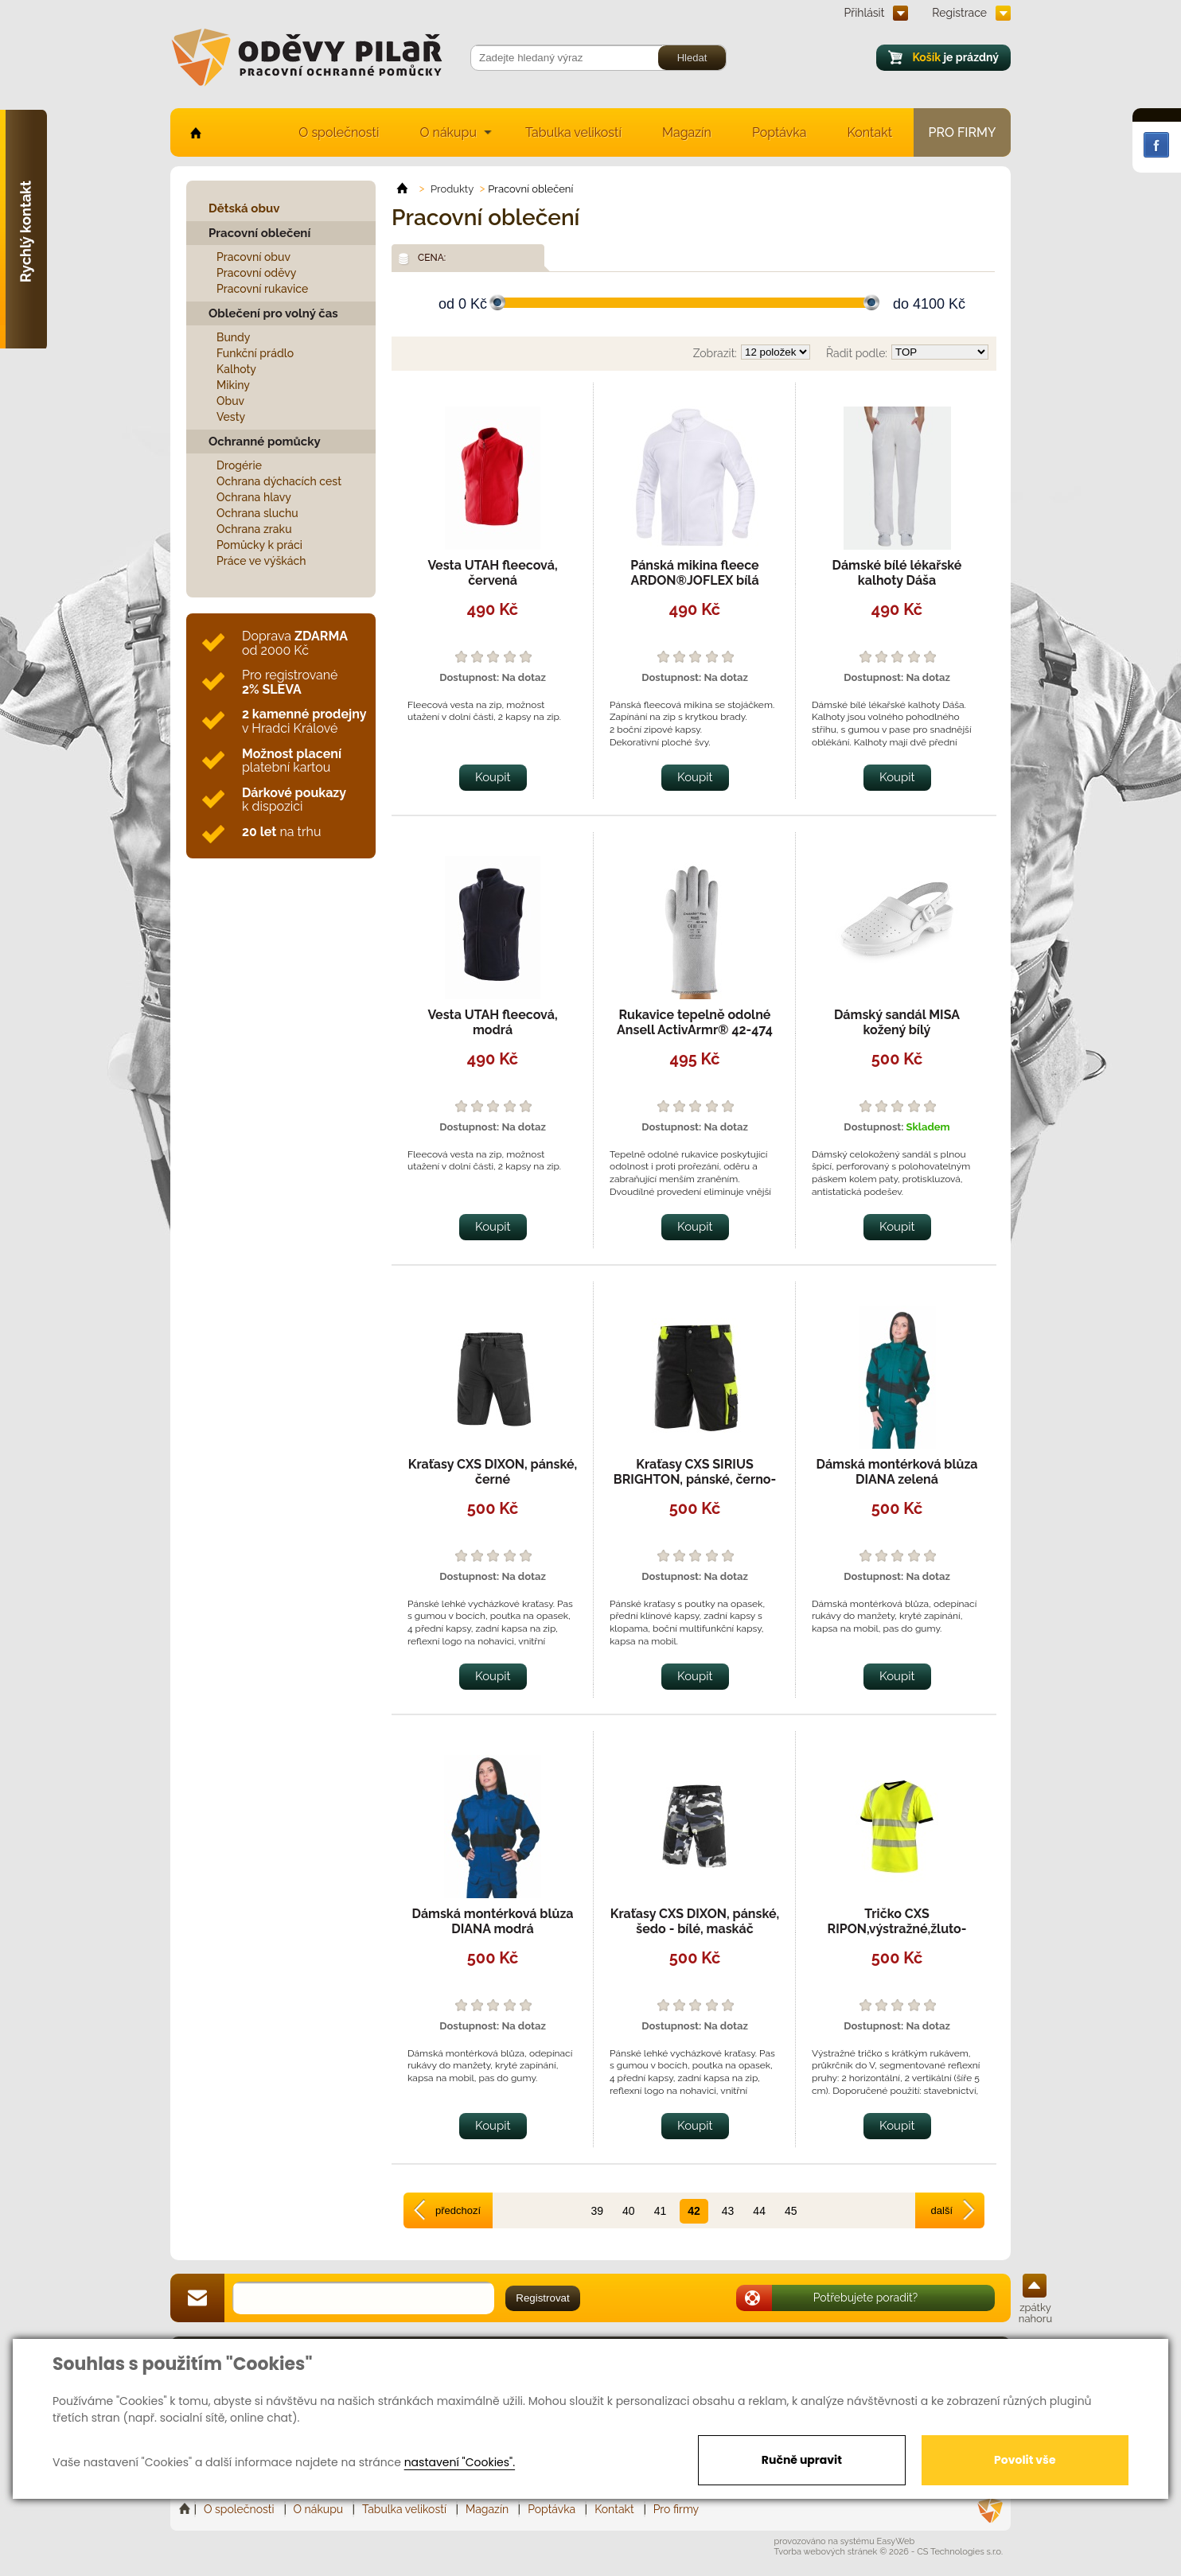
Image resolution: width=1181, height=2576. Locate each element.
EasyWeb (896, 2541)
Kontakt (870, 132)
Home (186, 2509)
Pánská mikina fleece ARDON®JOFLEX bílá (694, 573)
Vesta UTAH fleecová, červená (492, 573)
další (942, 2210)
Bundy (233, 337)
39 (596, 2210)
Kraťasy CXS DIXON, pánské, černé (492, 1472)
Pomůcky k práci (259, 545)
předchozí (458, 2210)
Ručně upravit (802, 2460)
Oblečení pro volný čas (273, 313)
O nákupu (448, 132)
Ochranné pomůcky (265, 441)
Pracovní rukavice (262, 288)
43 (728, 2210)
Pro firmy (962, 132)
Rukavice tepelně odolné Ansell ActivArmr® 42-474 (695, 1022)
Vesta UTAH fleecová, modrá (492, 1022)
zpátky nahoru (1035, 2313)
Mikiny (233, 385)
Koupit (493, 777)
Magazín (686, 132)
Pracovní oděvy (256, 273)
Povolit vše (1024, 2460)
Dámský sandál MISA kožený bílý (897, 1022)
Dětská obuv (244, 208)
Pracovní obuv (253, 257)
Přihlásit (864, 12)
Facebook (1156, 145)
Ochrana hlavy (253, 497)
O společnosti (338, 132)
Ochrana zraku (254, 529)
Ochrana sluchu (257, 513)
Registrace (959, 12)
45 (791, 2210)
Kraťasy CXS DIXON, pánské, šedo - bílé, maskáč (694, 1921)
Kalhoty (236, 369)
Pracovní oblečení (259, 233)
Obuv (230, 401)
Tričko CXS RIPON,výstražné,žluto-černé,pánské (897, 1928)
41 (660, 2210)
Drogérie (239, 465)
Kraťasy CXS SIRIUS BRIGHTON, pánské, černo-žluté (695, 1479)
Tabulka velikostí (573, 132)
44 (759, 2210)
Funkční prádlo (255, 353)
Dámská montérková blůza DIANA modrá (493, 1921)
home (194, 132)
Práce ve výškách (261, 561)
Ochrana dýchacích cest (278, 481)
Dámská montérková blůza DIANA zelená (897, 1472)
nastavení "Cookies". (459, 2462)
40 (628, 2210)
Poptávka (779, 132)
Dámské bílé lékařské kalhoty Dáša (897, 573)
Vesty (230, 417)
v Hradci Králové (304, 721)
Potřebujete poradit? (865, 2297)
